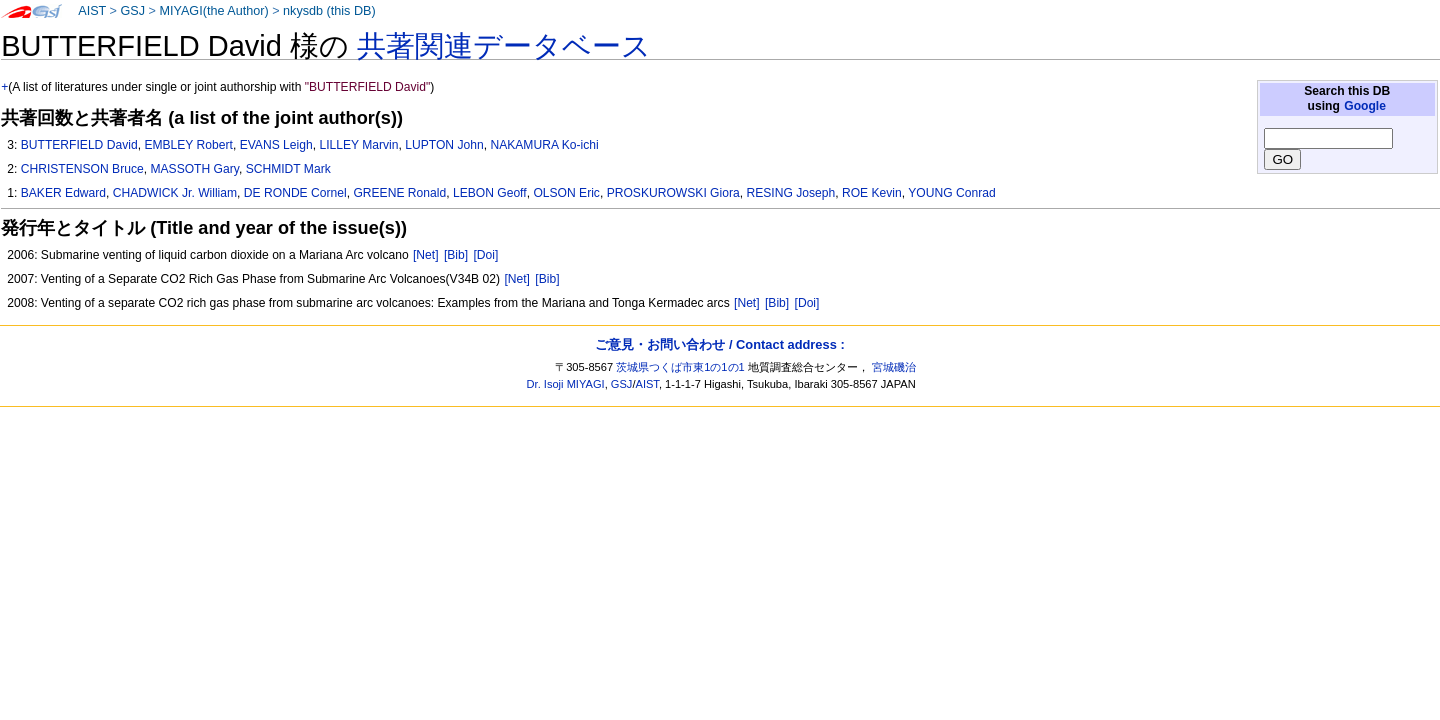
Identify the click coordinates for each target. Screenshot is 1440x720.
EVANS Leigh (276, 145)
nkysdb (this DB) (329, 11)
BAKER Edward (63, 193)
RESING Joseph (790, 193)
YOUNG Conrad (951, 193)
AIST (92, 11)
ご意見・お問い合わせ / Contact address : (719, 344)
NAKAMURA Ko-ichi (544, 145)
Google (1365, 106)
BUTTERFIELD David (79, 145)
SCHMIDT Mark (288, 169)
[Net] (426, 255)
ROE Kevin (872, 193)
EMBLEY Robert (188, 145)
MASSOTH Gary (194, 169)
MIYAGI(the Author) (213, 11)
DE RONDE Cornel (295, 193)
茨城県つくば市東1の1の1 (680, 367)
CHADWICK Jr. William (175, 193)
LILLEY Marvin (358, 145)
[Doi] (485, 255)
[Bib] (456, 255)
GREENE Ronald (399, 193)
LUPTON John (444, 145)
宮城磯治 (894, 367)
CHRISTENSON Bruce (82, 169)
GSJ (132, 11)
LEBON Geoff (490, 193)
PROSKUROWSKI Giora (673, 193)
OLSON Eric (566, 193)
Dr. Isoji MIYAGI (566, 384)
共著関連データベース (504, 46)
